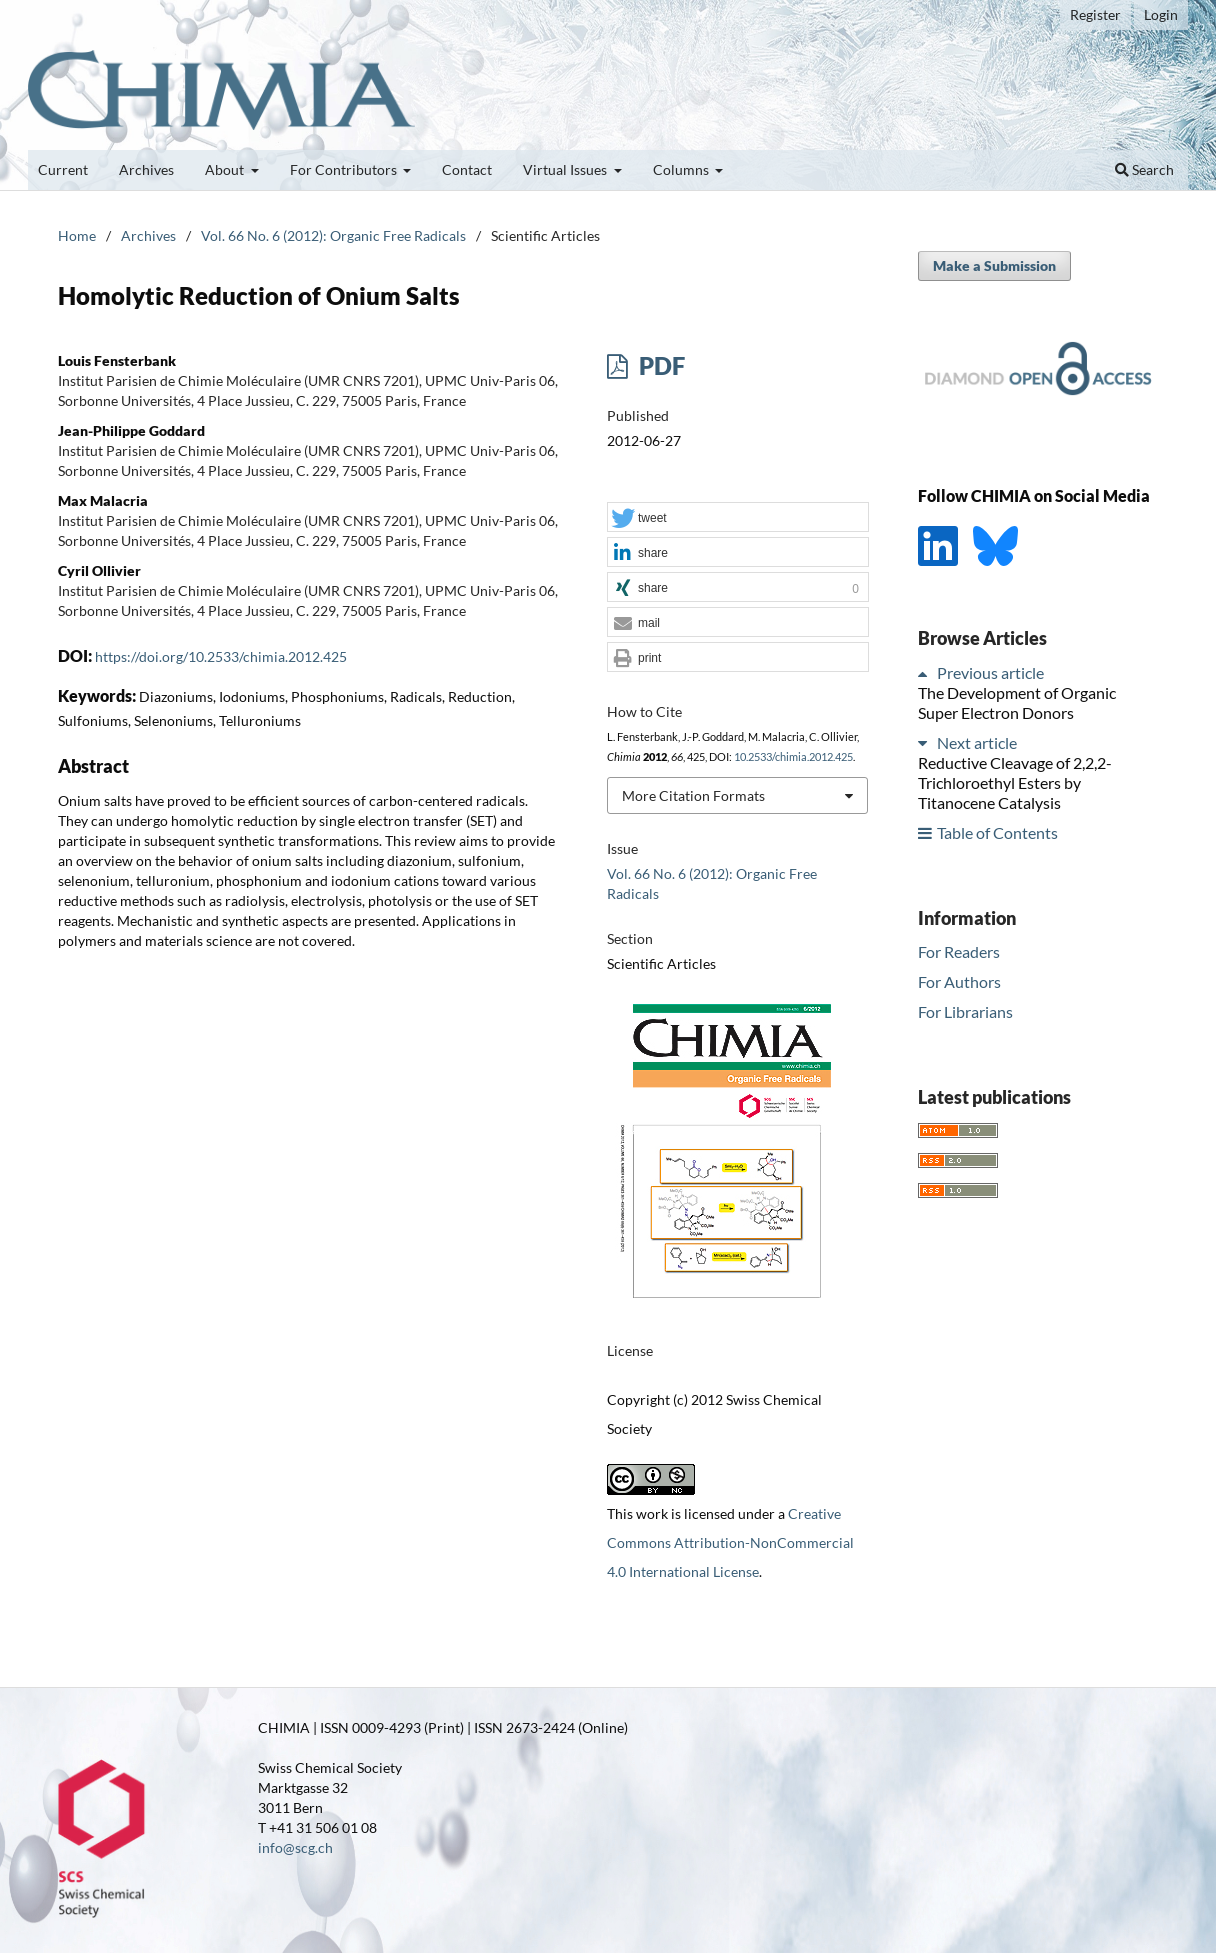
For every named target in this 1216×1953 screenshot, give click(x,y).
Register (1095, 14)
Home (77, 235)
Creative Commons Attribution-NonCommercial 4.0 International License (730, 1542)
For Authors (959, 981)
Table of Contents (997, 832)
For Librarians (965, 1011)
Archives (146, 169)
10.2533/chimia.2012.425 (793, 757)
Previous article (990, 672)
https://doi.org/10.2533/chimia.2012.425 (221, 656)
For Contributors (345, 169)
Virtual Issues (566, 169)
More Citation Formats (693, 795)
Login (1161, 14)
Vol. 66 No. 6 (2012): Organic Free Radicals (333, 235)
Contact (467, 169)
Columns (682, 169)
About (226, 169)
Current (63, 169)
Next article (977, 742)
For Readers (959, 951)
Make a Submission (994, 265)
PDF (659, 365)
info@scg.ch (295, 1847)
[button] (738, 518)
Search (1144, 169)
